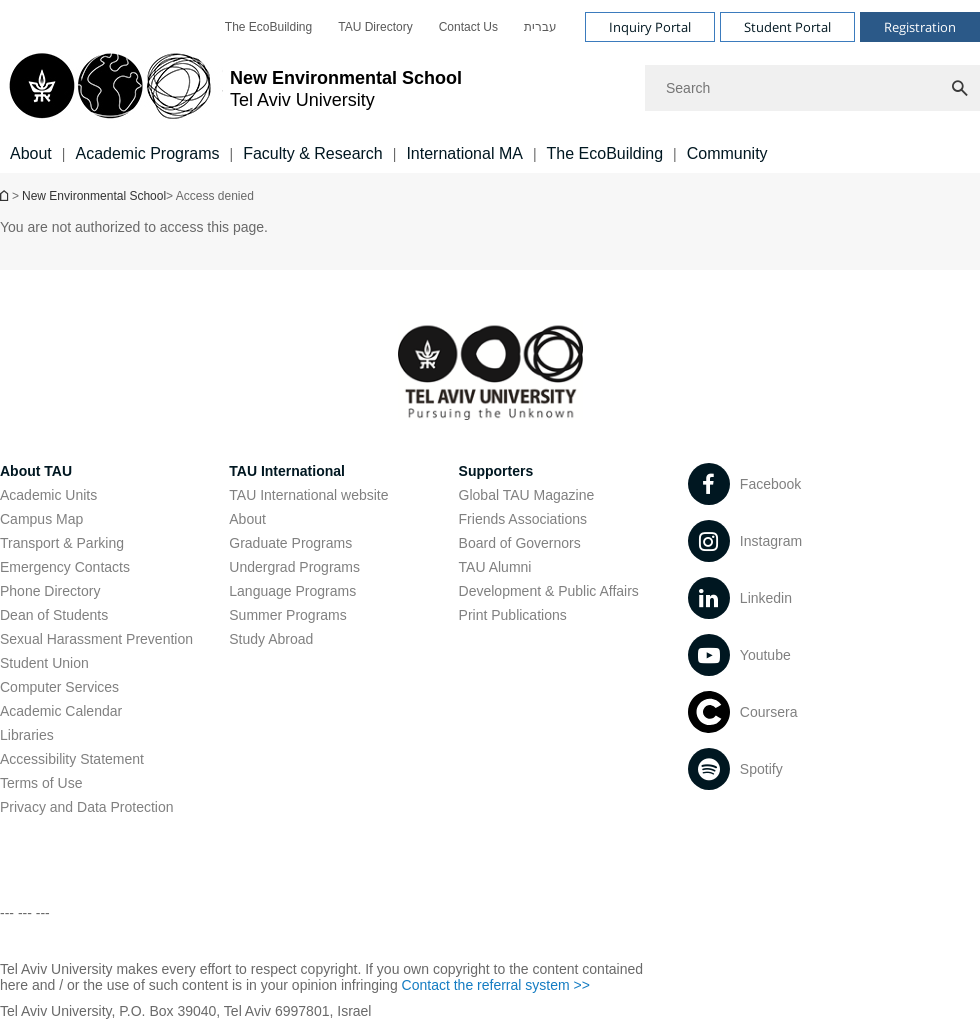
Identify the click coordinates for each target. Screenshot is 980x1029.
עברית (540, 27)
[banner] (490, 86)
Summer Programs (287, 615)
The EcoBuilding (268, 27)
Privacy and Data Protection (87, 807)
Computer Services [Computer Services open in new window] (59, 687)
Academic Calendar (61, 711)
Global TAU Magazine (527, 495)
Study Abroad (271, 639)
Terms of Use (41, 783)
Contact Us (468, 27)
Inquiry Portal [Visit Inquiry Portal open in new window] (650, 27)
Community (727, 153)
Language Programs (292, 591)
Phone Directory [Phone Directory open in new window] (50, 591)
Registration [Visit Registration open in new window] (920, 27)
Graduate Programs (290, 543)
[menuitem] (268, 27)
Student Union (44, 663)
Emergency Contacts (65, 567)
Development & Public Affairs (549, 591)
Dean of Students (54, 615)
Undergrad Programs (294, 567)
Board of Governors (520, 543)
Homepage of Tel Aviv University (6, 195)
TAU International (287, 471)
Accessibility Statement (72, 759)
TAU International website (308, 495)
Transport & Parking (62, 543)
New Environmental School (94, 196)
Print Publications (513, 615)
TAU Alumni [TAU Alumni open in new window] (495, 567)
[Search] (812, 88)
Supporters (496, 471)
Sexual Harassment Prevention (96, 639)
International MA (464, 153)
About (247, 519)
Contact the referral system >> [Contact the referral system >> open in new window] (496, 985)
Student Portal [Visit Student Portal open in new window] (787, 27)
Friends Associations (523, 519)
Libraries (27, 735)
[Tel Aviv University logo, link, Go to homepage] (231, 88)
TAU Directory (375, 27)
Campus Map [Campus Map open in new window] (41, 519)
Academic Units (48, 495)
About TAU (36, 471)
